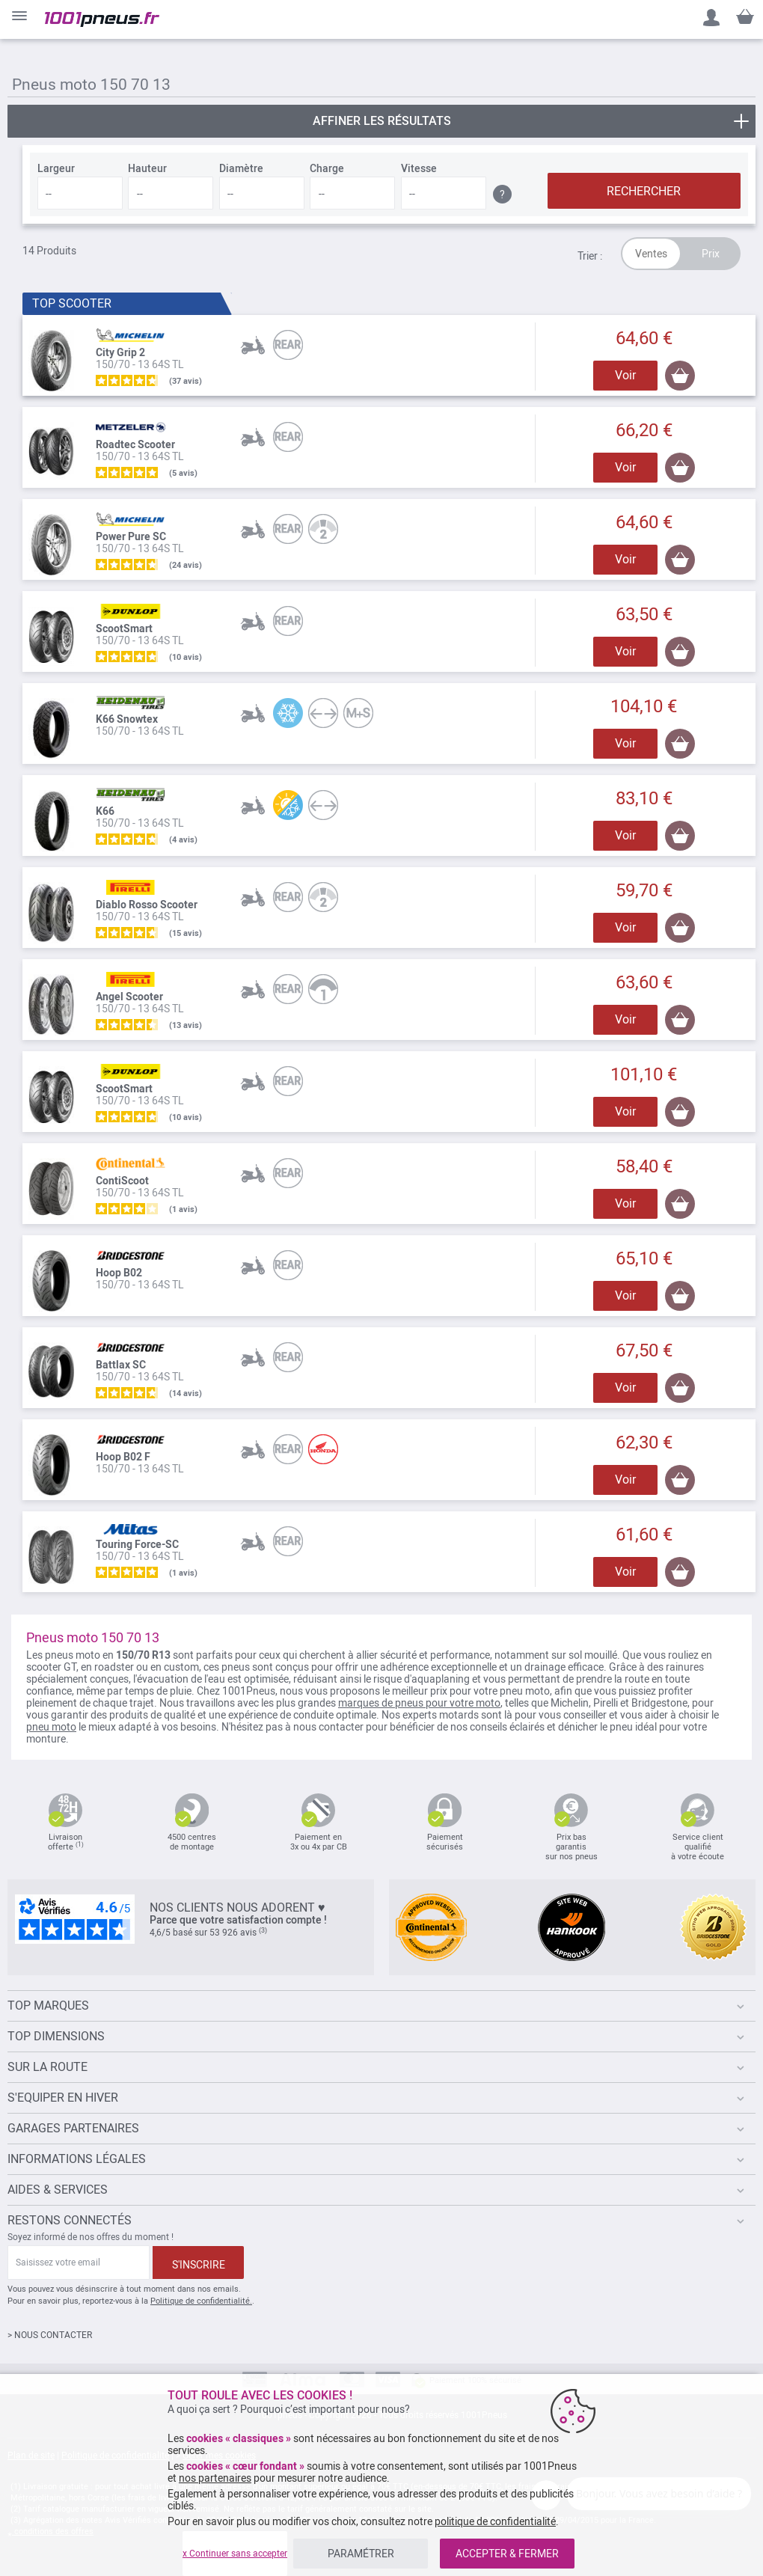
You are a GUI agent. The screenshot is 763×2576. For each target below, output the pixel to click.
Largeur (56, 168)
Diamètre (241, 168)
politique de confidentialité (495, 2521)
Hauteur (147, 168)
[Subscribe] (198, 2262)
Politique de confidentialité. (201, 2301)
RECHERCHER (644, 191)
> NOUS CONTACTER (49, 2335)
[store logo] (102, 19)
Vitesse (419, 168)
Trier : (589, 256)
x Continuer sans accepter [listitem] (235, 2553)
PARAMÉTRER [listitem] (361, 2554)
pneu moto (51, 1727)
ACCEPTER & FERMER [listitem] (507, 2554)
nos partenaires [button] (215, 2478)
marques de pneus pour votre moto (419, 1703)
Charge (327, 168)
